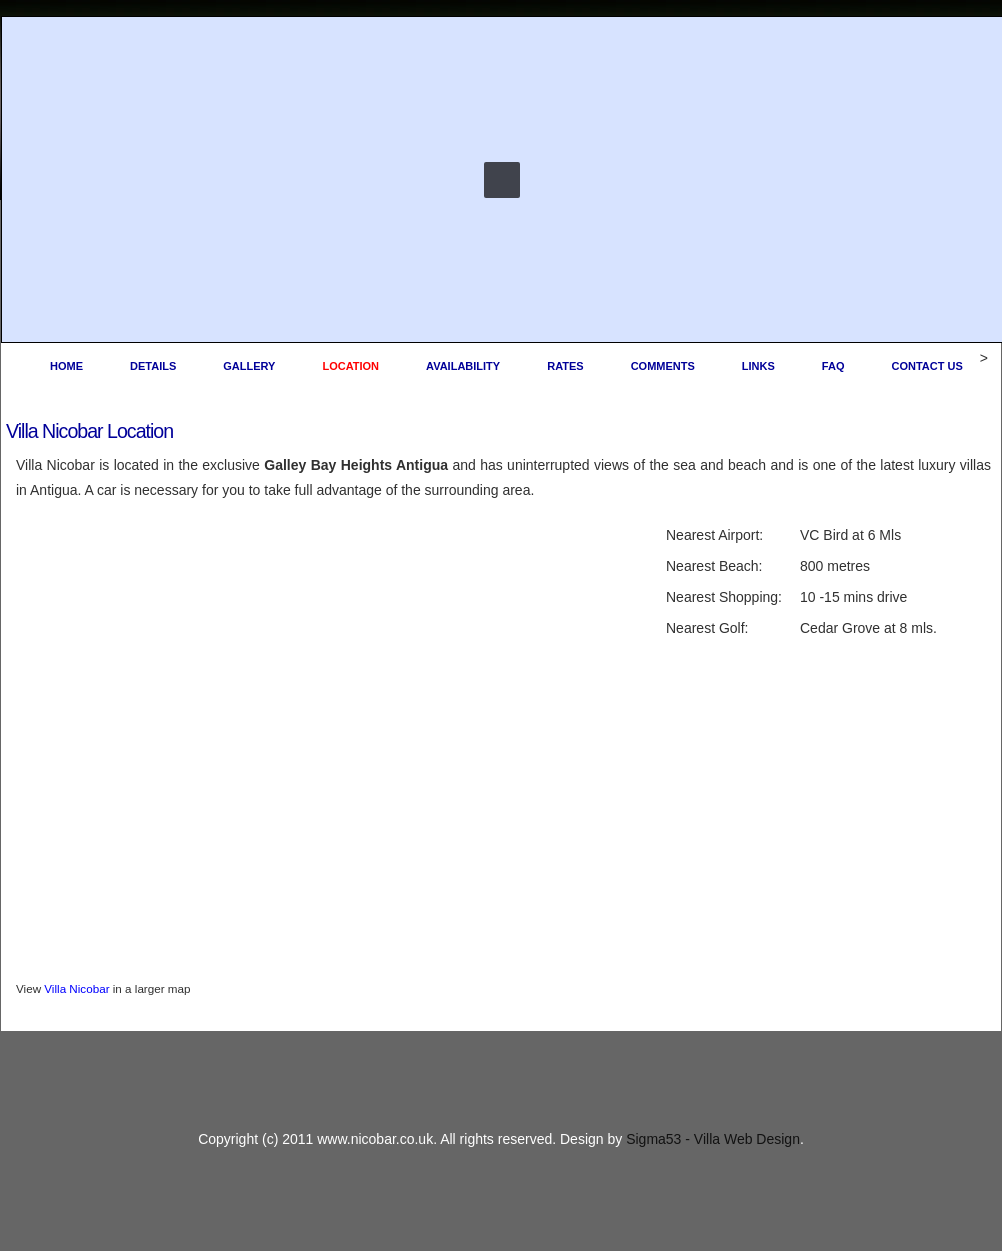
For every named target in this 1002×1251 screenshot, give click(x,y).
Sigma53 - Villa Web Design (713, 1139)
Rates (565, 366)
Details (153, 366)
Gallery (249, 366)
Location (350, 366)
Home (66, 366)
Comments (663, 366)
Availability (463, 366)
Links (758, 366)
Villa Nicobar (76, 988)
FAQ (833, 366)
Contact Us (926, 366)
